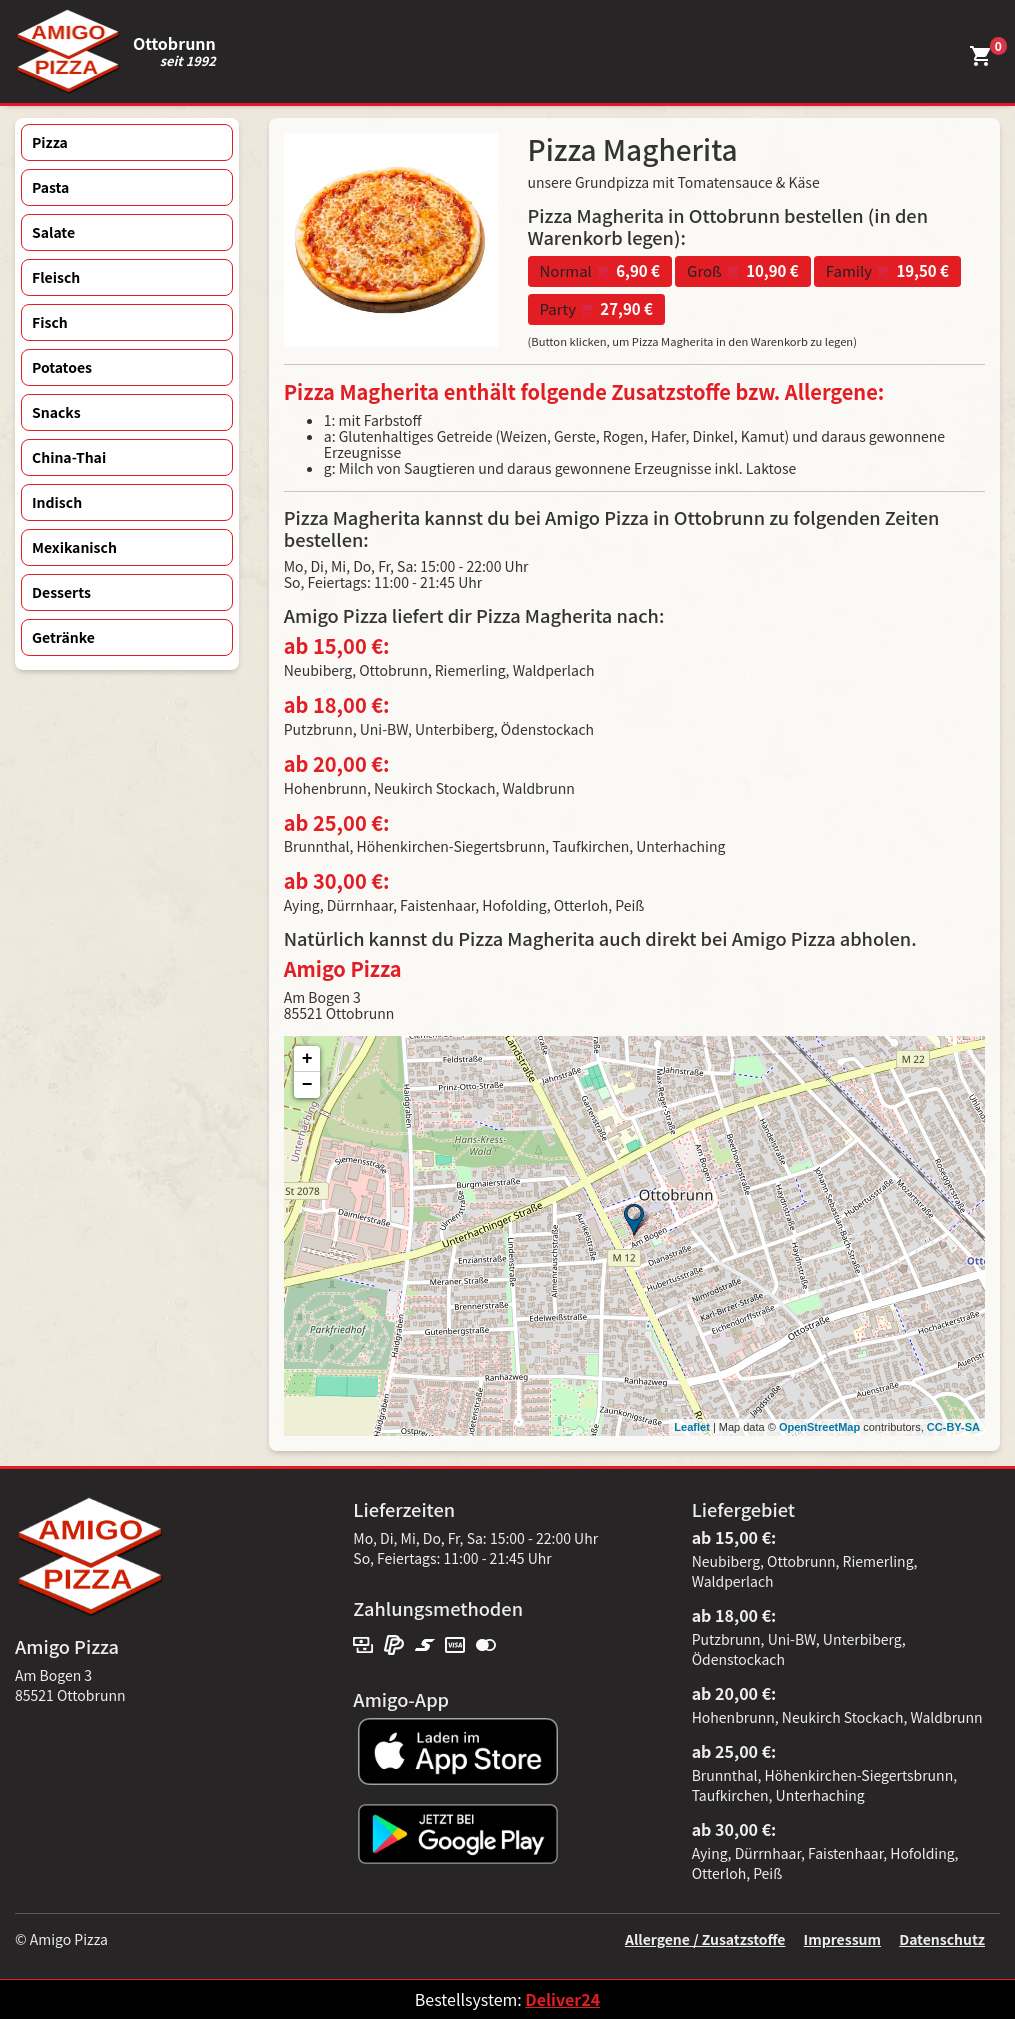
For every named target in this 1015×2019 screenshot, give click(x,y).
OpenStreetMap (819, 1427)
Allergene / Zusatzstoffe (705, 1939)
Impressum (842, 1939)
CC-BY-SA (953, 1427)
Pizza (50, 142)
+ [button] (307, 1059)
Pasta (50, 187)
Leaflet (691, 1427)
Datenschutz (942, 1939)
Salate (53, 232)
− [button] (307, 1085)
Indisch (57, 502)
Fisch (50, 322)
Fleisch (56, 277)
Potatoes (62, 367)
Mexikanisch (74, 547)
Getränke (63, 637)
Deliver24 (562, 1999)
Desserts (61, 592)
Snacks (56, 412)
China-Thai (69, 457)
